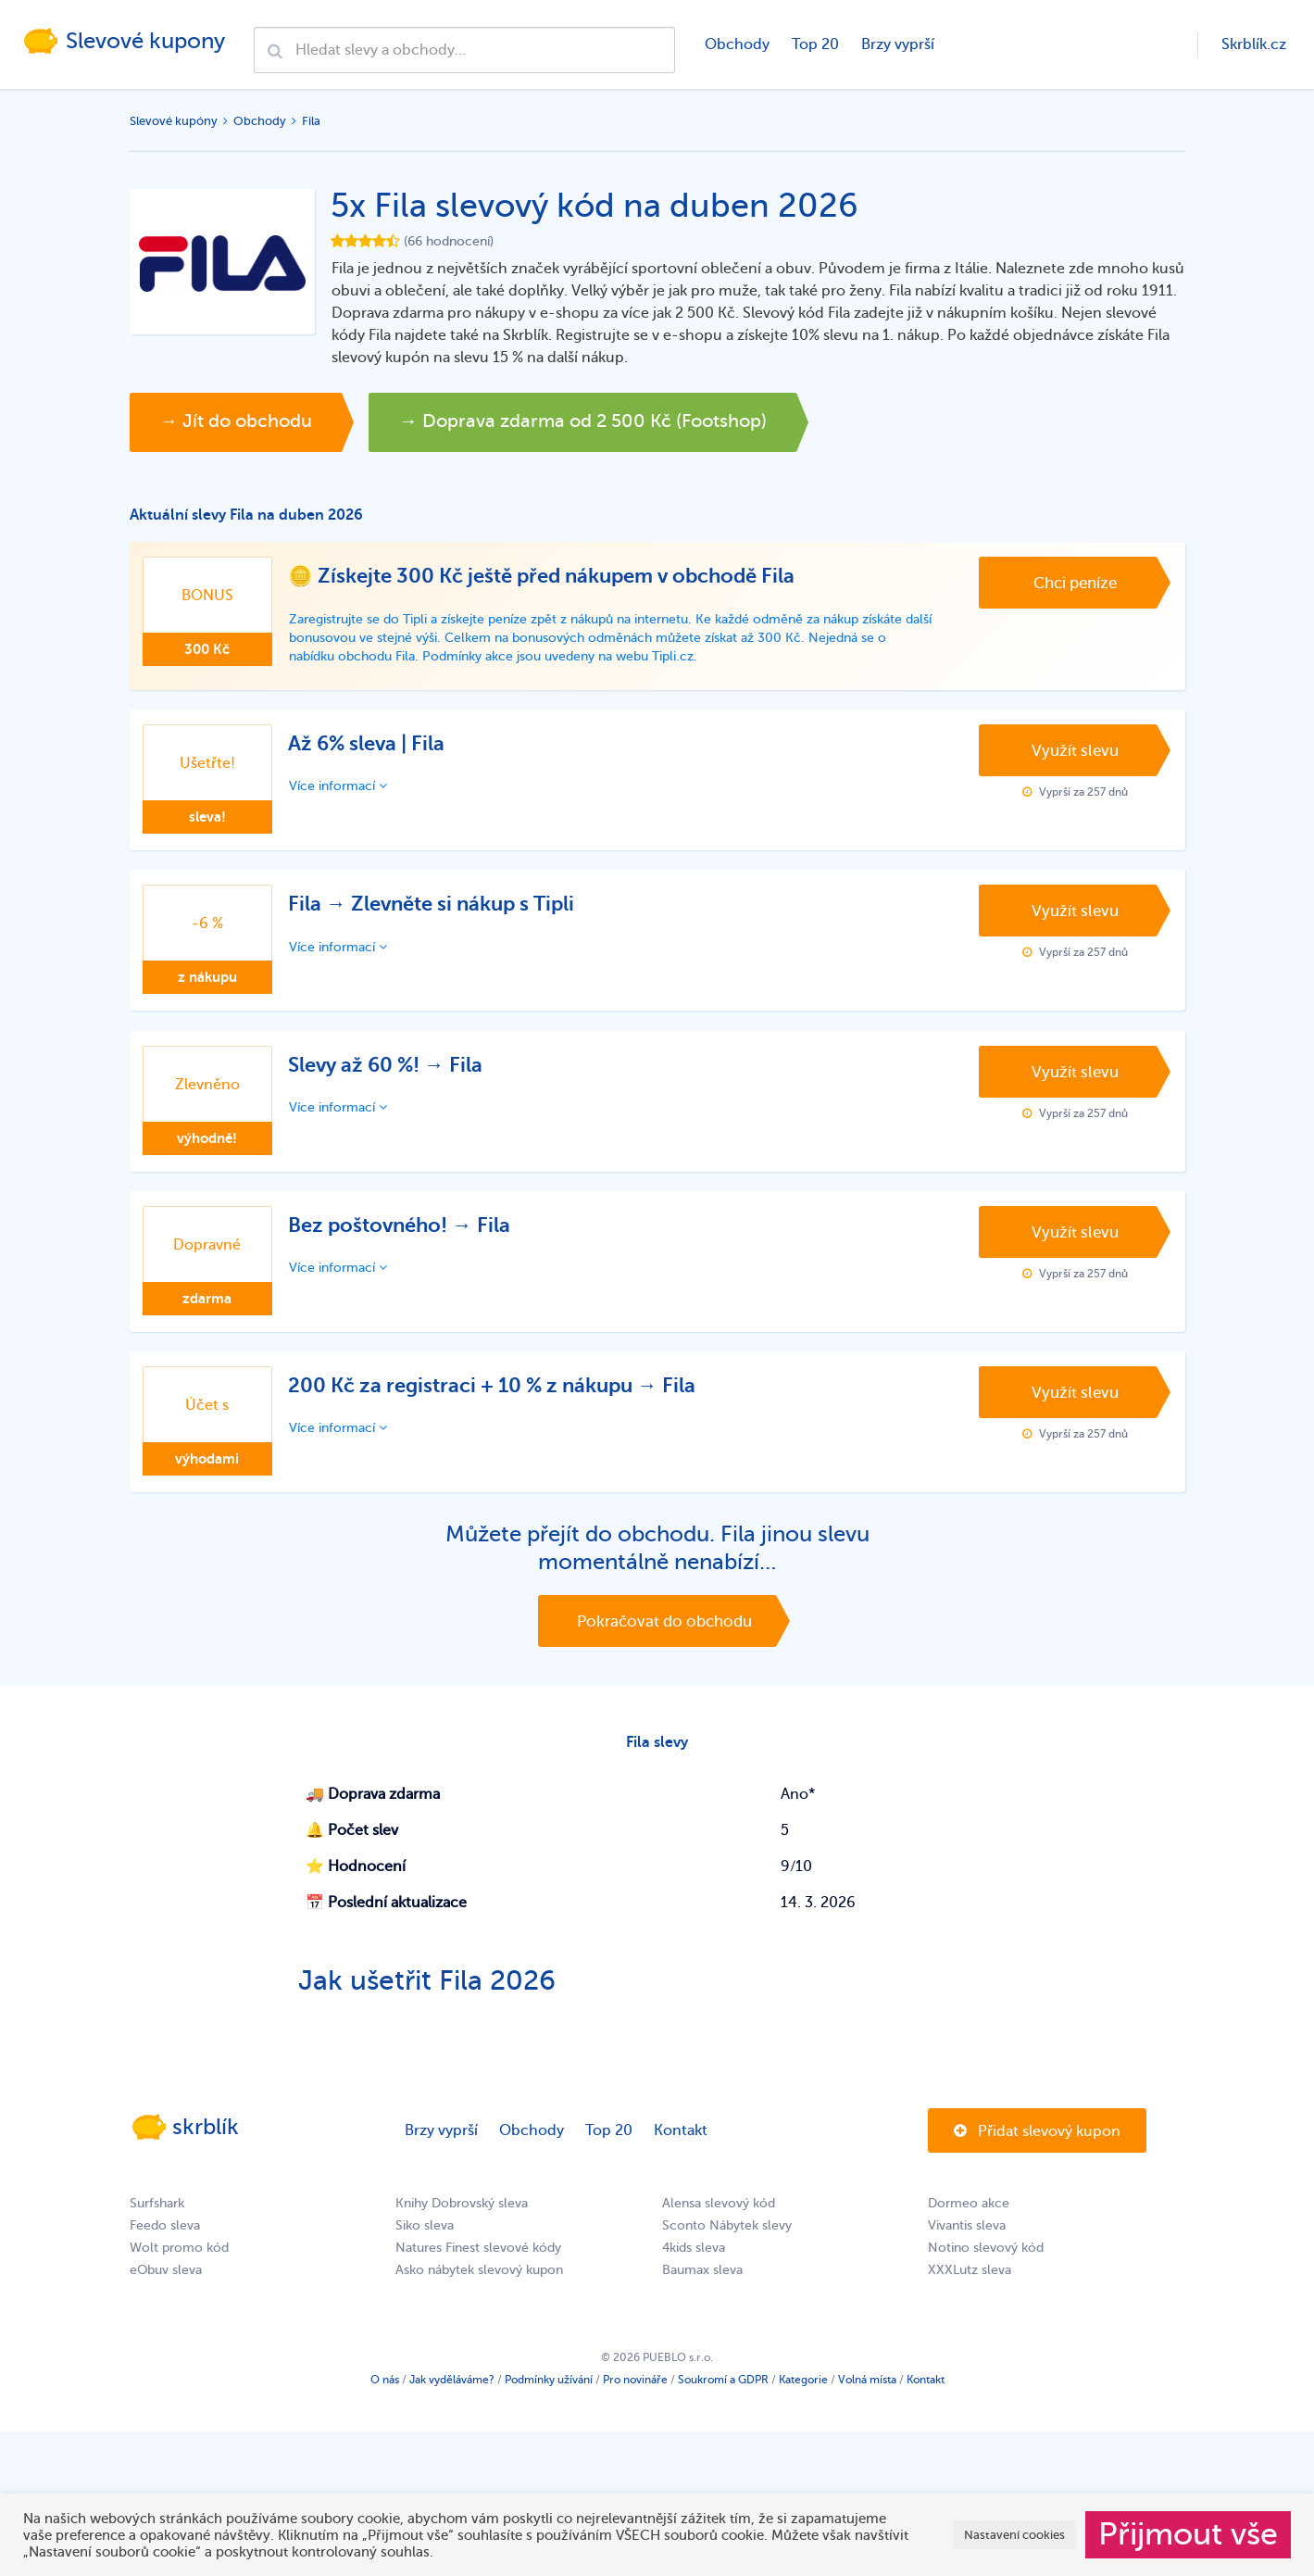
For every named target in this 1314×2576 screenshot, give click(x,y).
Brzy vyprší (896, 44)
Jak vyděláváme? (451, 2393)
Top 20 (814, 44)
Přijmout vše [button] (1188, 2534)
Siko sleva (424, 2239)
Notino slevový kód (986, 2261)
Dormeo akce (968, 2217)
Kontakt (680, 2144)
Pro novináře (635, 2393)
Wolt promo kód (179, 2261)
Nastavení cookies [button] (1014, 2535)
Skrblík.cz (1253, 44)
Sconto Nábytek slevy (727, 2239)
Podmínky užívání (549, 2393)
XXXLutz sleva (969, 2284)
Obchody (736, 44)
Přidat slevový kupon (1037, 2145)
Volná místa (867, 2393)
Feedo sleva (165, 2239)
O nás (384, 2393)
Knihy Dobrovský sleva (461, 2217)
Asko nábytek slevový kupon (479, 2284)
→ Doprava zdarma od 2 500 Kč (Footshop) (629, 422)
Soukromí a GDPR (723, 2393)
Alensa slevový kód (718, 2217)
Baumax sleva (702, 2284)
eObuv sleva (166, 2284)
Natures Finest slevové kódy (478, 2261)
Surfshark (157, 2217)
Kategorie (803, 2393)
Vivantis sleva (967, 2239)
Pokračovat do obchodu (664, 1631)
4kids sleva (693, 2261)
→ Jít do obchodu (245, 422)
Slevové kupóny (174, 121)
